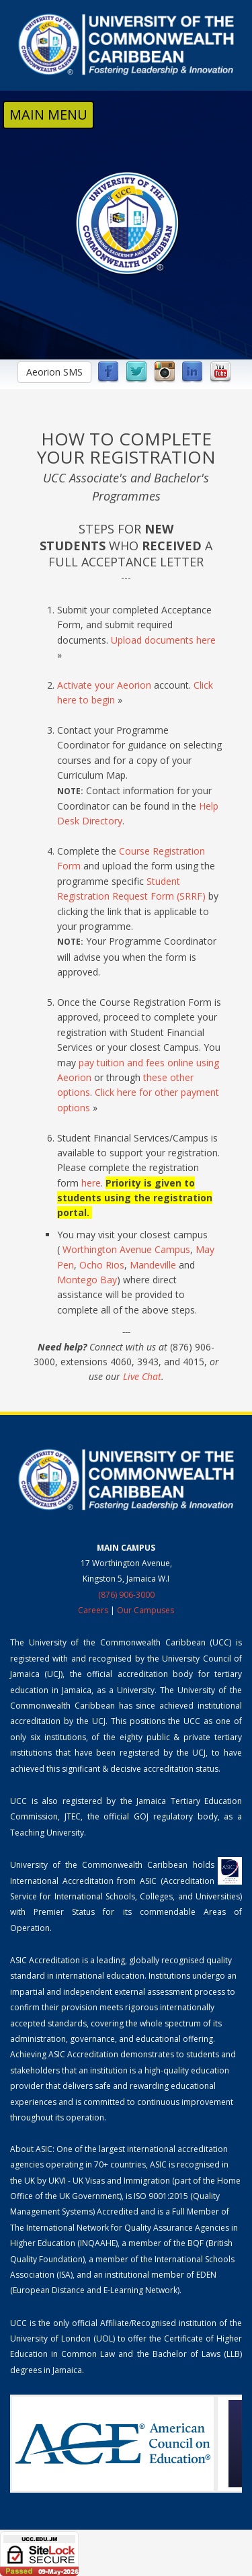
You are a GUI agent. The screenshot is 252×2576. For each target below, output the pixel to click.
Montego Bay (87, 1279)
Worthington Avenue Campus (126, 1249)
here (91, 1182)
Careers (93, 1610)
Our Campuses (145, 1610)
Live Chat (142, 1376)
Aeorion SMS (54, 372)
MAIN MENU (48, 114)
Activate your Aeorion (104, 685)
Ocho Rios (101, 1264)
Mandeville (153, 1264)
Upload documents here (163, 640)
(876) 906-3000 (126, 1594)
